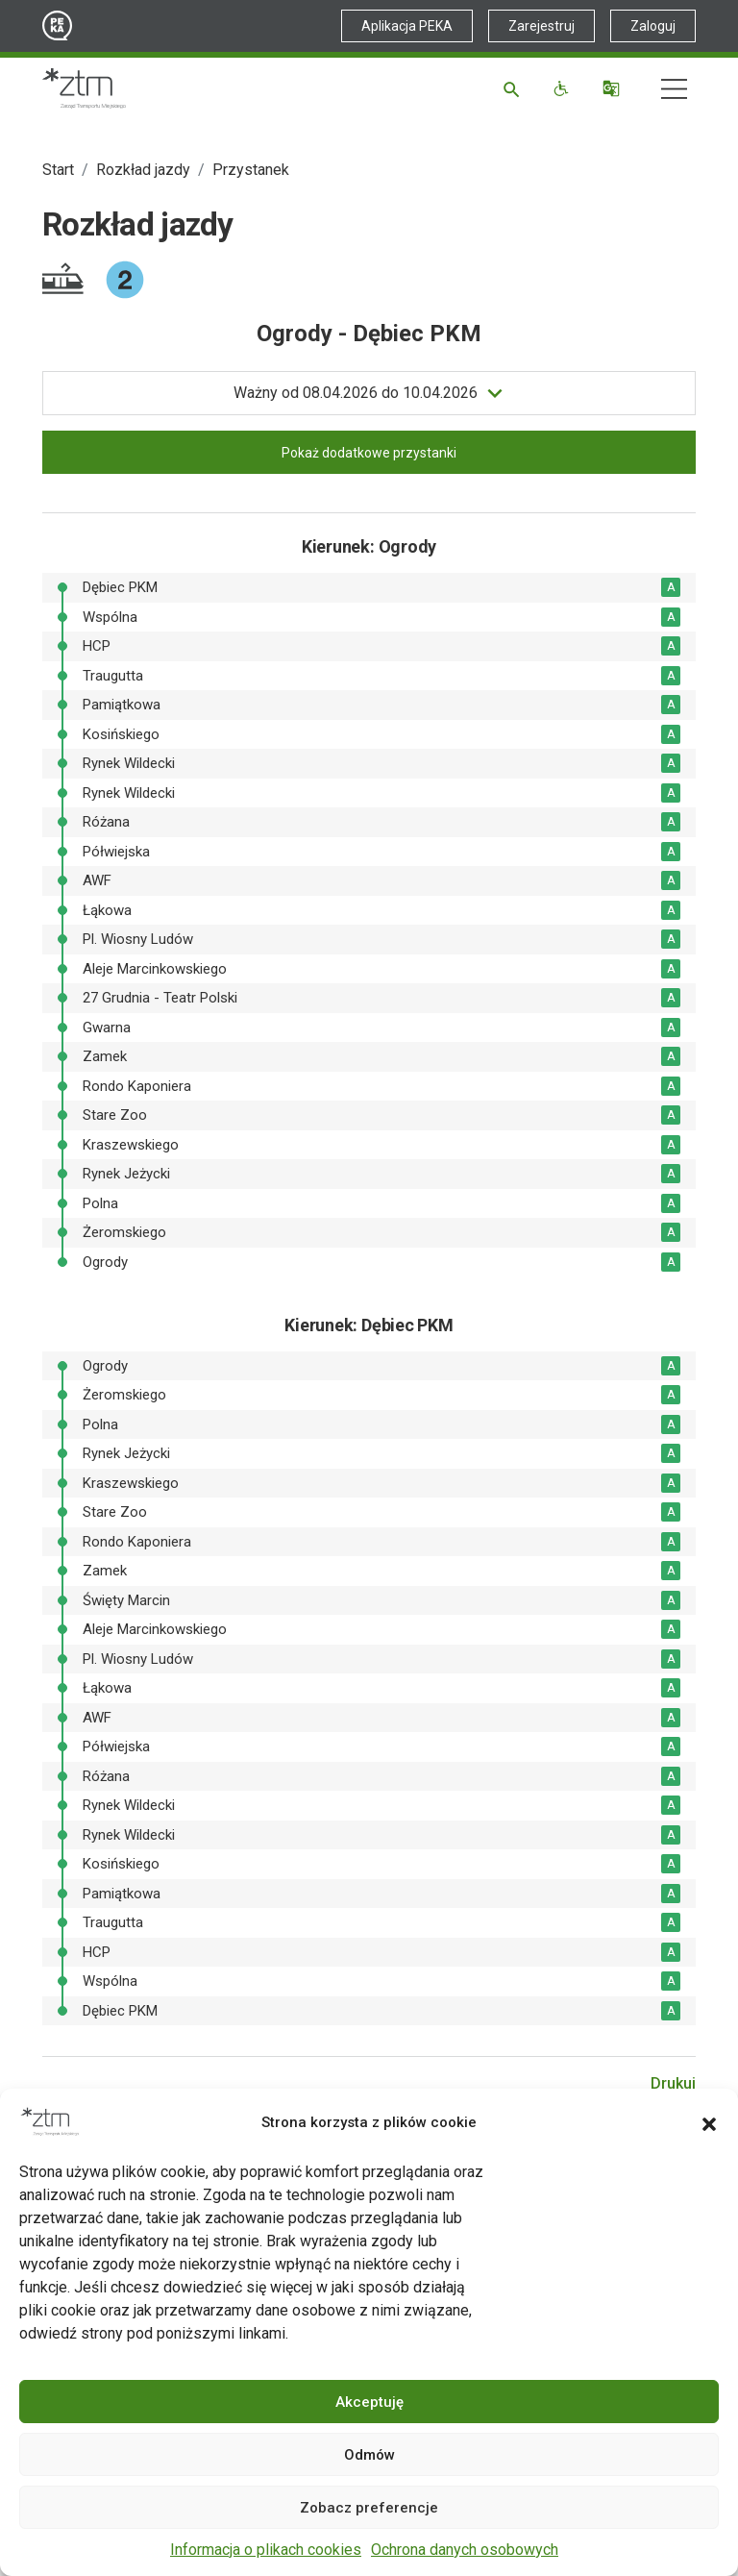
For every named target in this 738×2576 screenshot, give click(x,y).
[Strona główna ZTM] (84, 88)
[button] (709, 2122)
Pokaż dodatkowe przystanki (369, 452)
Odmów (369, 2455)
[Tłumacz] (613, 88)
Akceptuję (369, 2402)
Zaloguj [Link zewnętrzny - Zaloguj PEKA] (653, 26)
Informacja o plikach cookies (265, 2549)
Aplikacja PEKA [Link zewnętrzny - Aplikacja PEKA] (407, 26)
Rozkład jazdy (143, 170)
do (356, 393)
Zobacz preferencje (369, 2507)
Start (58, 170)
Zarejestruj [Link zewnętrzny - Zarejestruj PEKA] (541, 26)
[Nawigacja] (674, 89)
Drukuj (673, 2083)
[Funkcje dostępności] (563, 88)
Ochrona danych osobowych (464, 2549)
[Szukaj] (514, 88)
